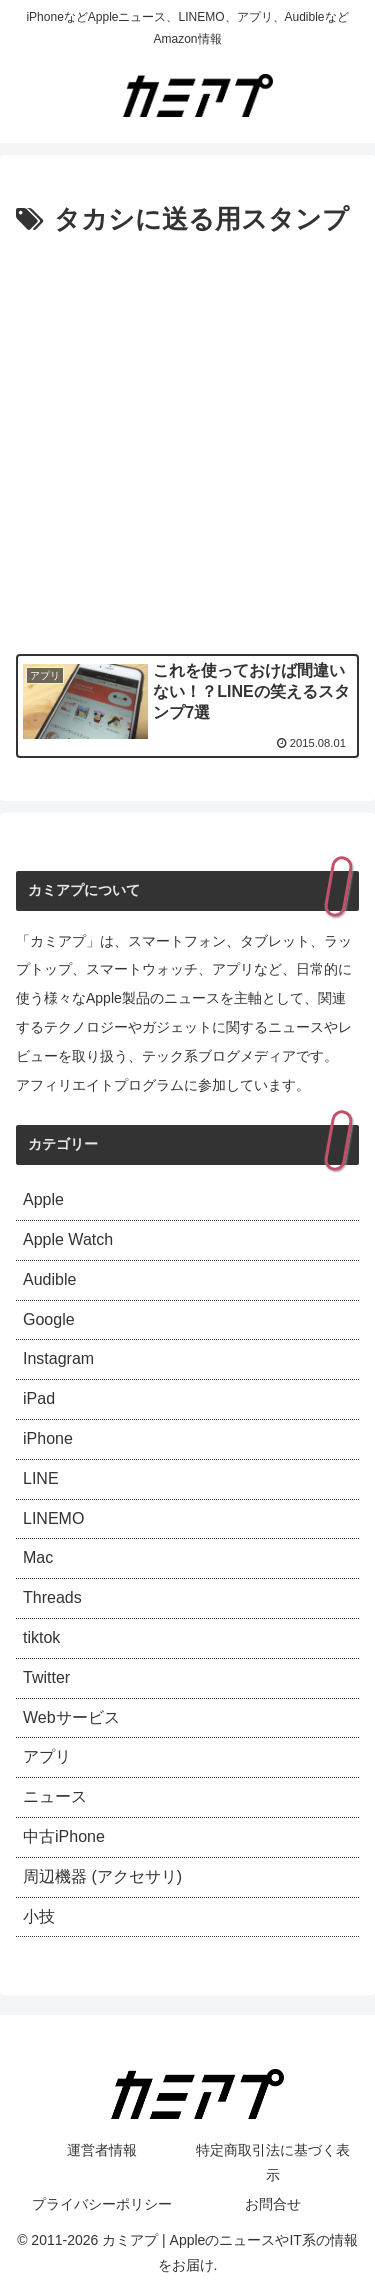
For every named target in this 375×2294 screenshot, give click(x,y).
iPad (39, 1398)
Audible (49, 1279)
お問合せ (273, 2204)
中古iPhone (64, 1836)
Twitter (46, 1677)
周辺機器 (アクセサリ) (102, 1876)
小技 (39, 1916)
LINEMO (53, 1518)
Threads (52, 1597)
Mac (38, 1557)
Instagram (58, 1358)
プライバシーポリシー (102, 2204)
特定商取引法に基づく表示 (273, 2162)
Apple (43, 1199)
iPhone (48, 1438)
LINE (41, 1478)
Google (49, 1319)
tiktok (41, 1637)
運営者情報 (102, 2150)
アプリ (47, 1756)
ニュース (55, 1796)
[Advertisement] (187, 440)
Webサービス (71, 1717)
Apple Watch (68, 1239)
